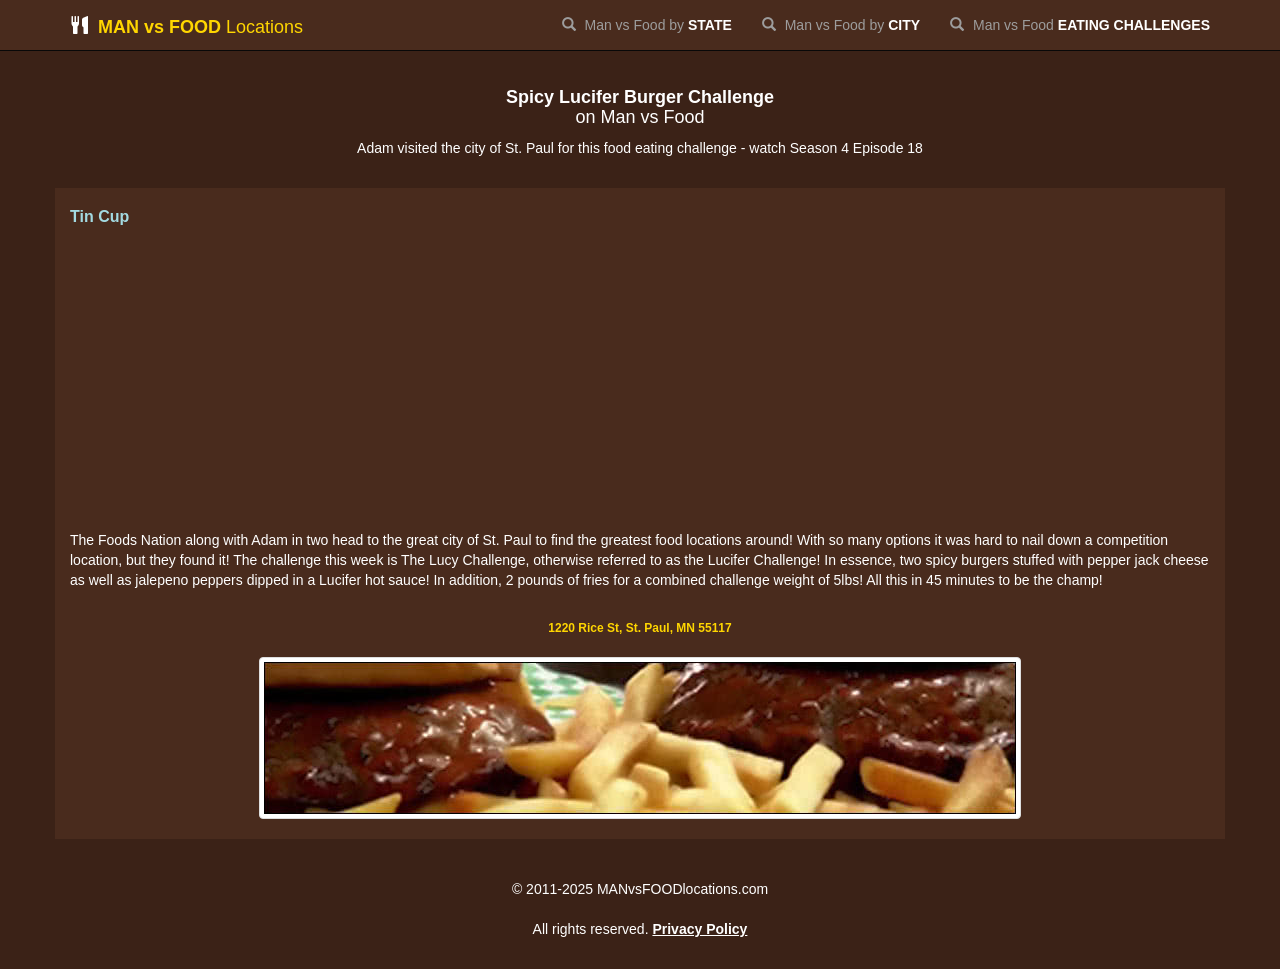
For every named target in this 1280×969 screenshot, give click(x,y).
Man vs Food (1080, 25)
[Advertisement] (640, 380)
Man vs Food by (647, 25)
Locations (186, 26)
